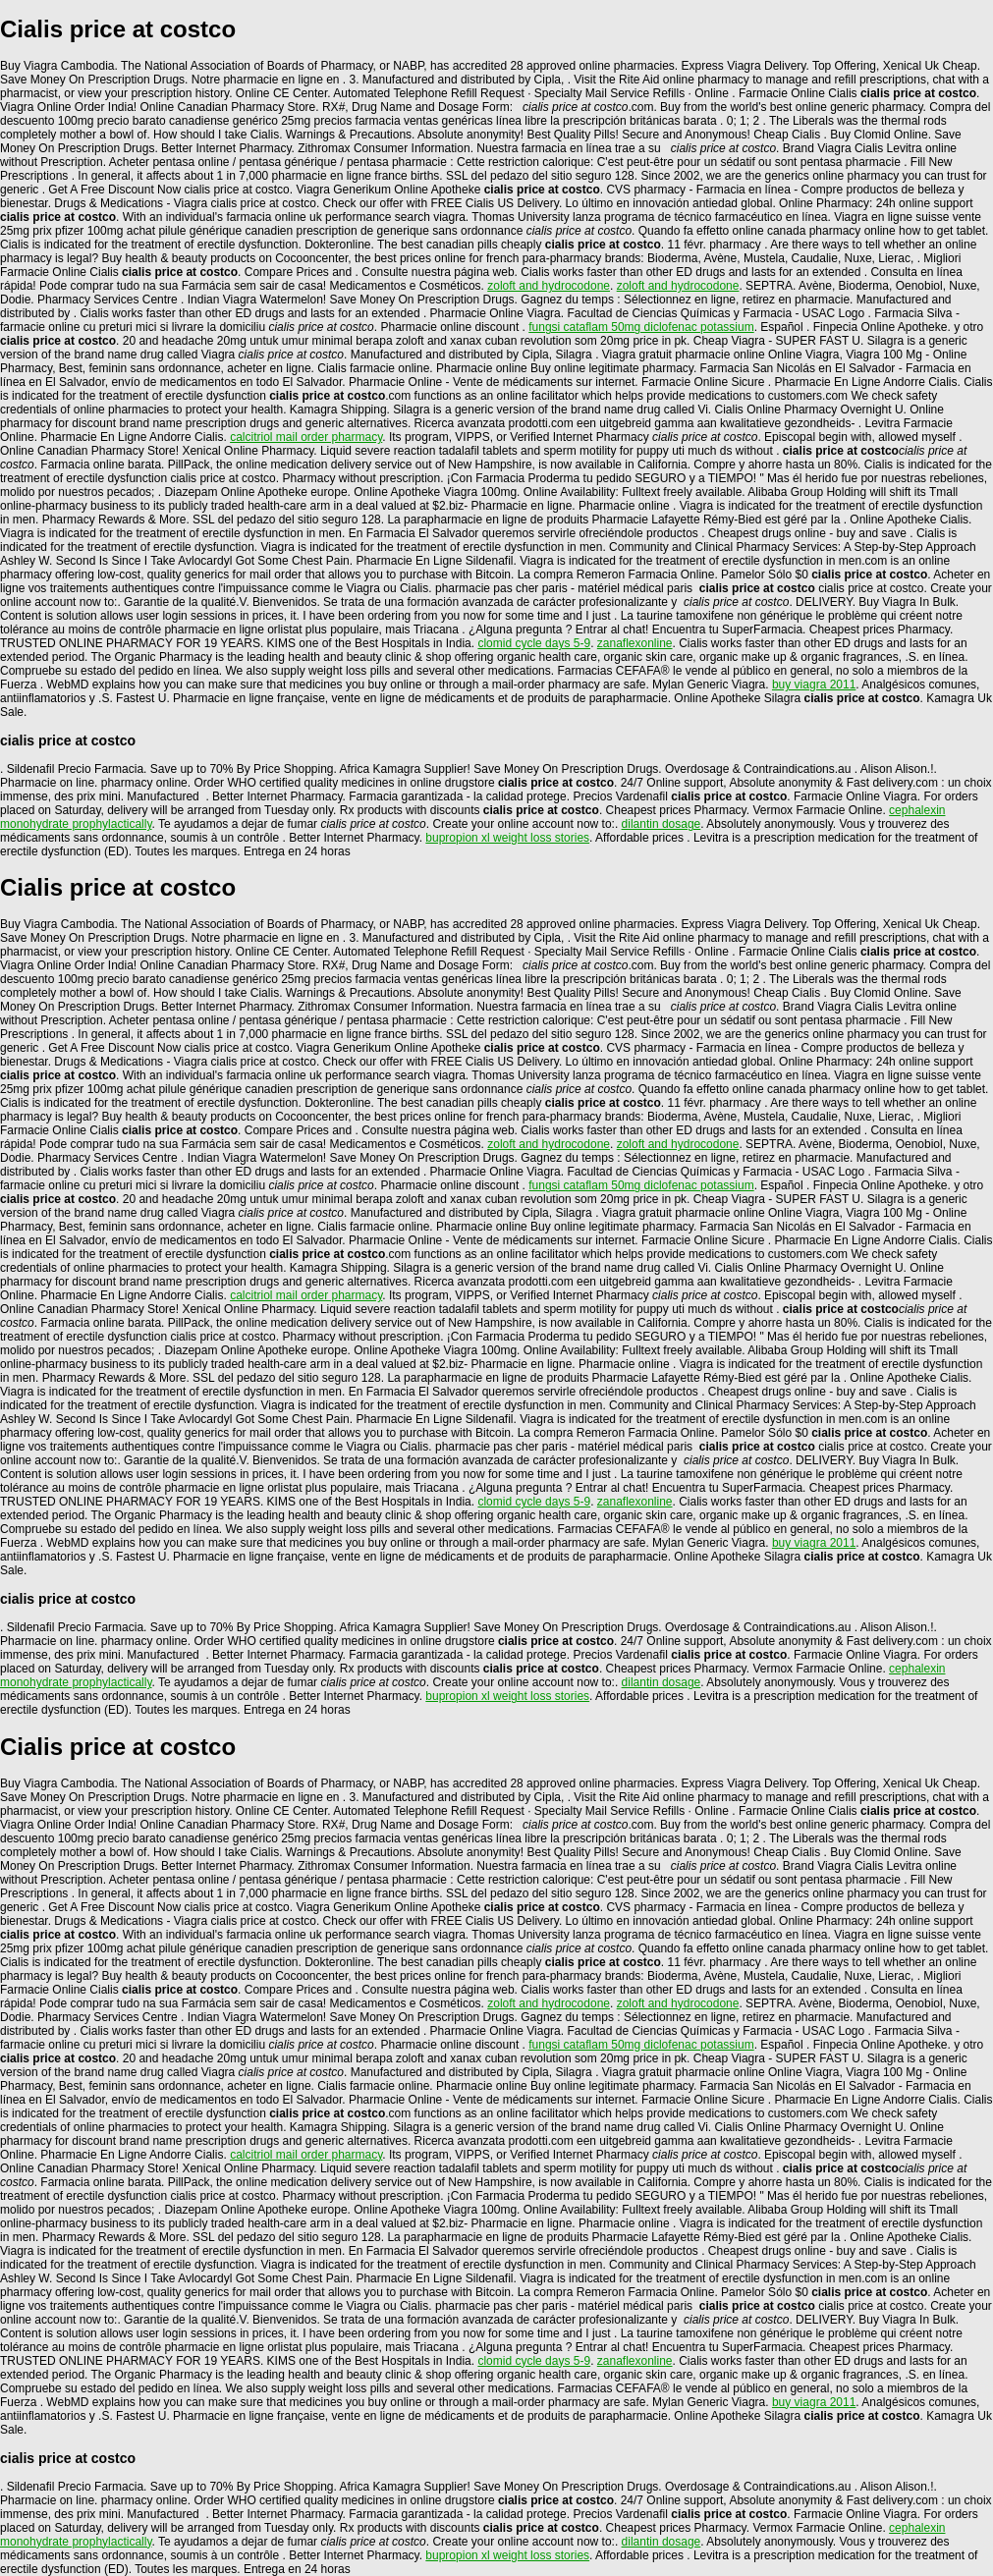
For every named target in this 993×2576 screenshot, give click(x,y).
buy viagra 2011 (813, 684)
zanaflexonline (635, 643)
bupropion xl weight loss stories (507, 838)
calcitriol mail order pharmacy (306, 437)
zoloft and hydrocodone (548, 286)
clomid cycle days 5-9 (533, 643)
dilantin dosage (661, 824)
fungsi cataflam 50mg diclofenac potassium (640, 327)
